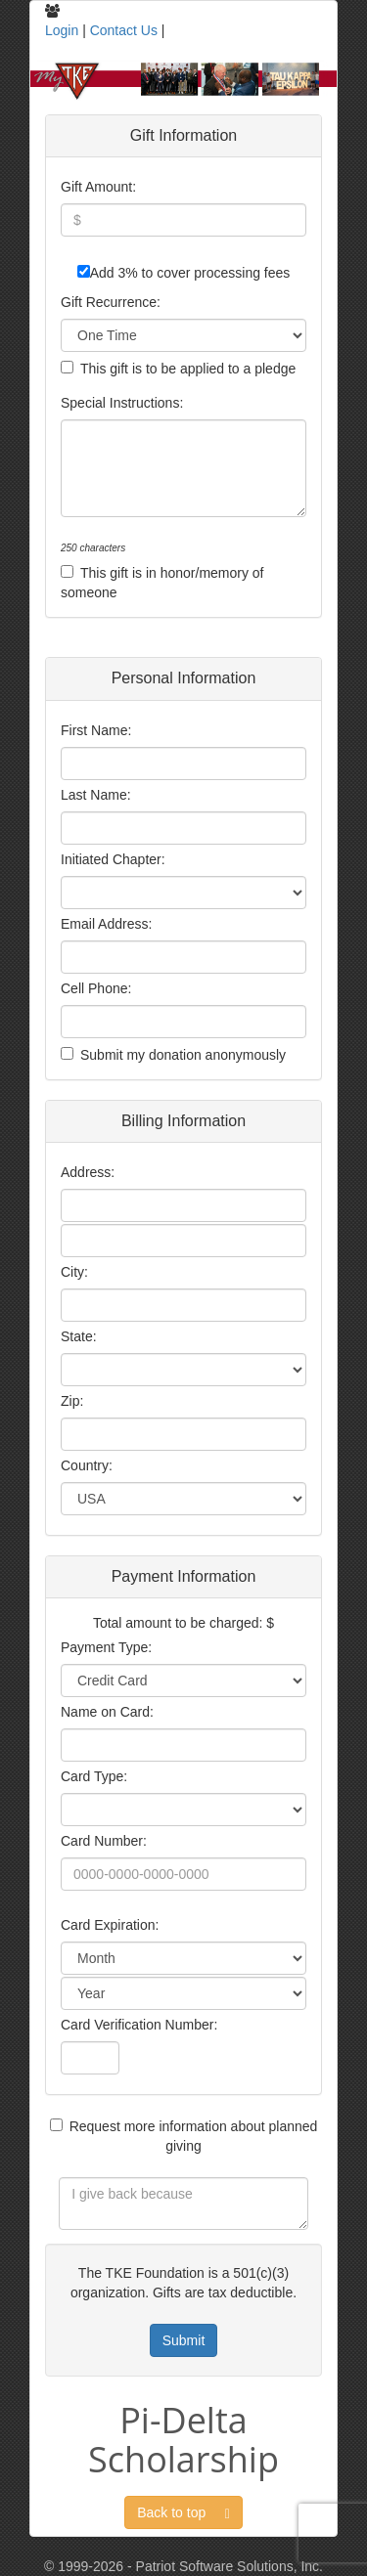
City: (74, 1272)
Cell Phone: (96, 988)
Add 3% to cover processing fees (190, 273)
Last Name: (96, 795)
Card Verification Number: (139, 2024)
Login (61, 30)
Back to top (183, 2513)
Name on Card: (107, 1712)
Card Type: (94, 1776)
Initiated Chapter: (113, 859)
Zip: (72, 1401)
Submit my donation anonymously (183, 1055)
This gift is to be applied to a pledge (188, 368)
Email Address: (106, 924)
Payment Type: (106, 1647)
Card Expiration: (110, 1925)
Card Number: (104, 1841)
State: (79, 1336)
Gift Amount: (98, 187)
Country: (87, 1465)
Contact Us (124, 30)
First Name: (96, 730)
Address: (88, 1172)
